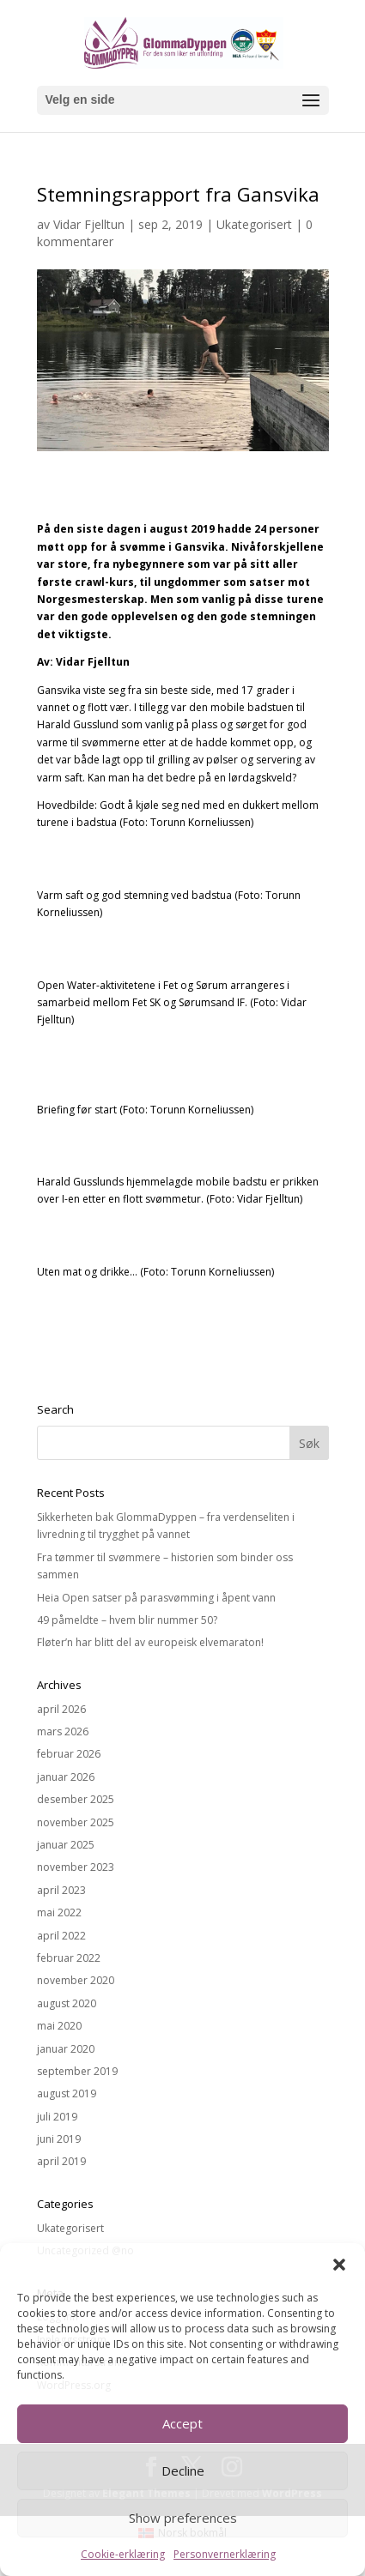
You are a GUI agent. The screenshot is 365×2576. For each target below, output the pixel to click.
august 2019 (66, 2093)
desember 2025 (75, 1799)
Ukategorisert (254, 224)
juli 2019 (57, 2116)
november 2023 (75, 1867)
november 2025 (75, 1822)
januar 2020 (65, 2049)
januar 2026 (65, 1777)
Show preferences (183, 2517)
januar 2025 (65, 1844)
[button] (339, 2264)
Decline (182, 2470)
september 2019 (77, 2071)
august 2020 (66, 2003)
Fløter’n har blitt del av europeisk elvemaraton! (150, 1642)
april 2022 (61, 1935)
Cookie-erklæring (123, 2554)
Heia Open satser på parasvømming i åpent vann (156, 1597)
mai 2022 (59, 1912)
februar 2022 (68, 1958)
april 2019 (61, 2161)
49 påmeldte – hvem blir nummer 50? (127, 1620)
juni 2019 (59, 2139)
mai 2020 (59, 2025)
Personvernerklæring (224, 2554)
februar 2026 (68, 1753)
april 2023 (61, 1890)
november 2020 (75, 1980)
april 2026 (61, 1709)
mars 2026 (62, 1731)
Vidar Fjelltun (89, 224)
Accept (182, 2423)
